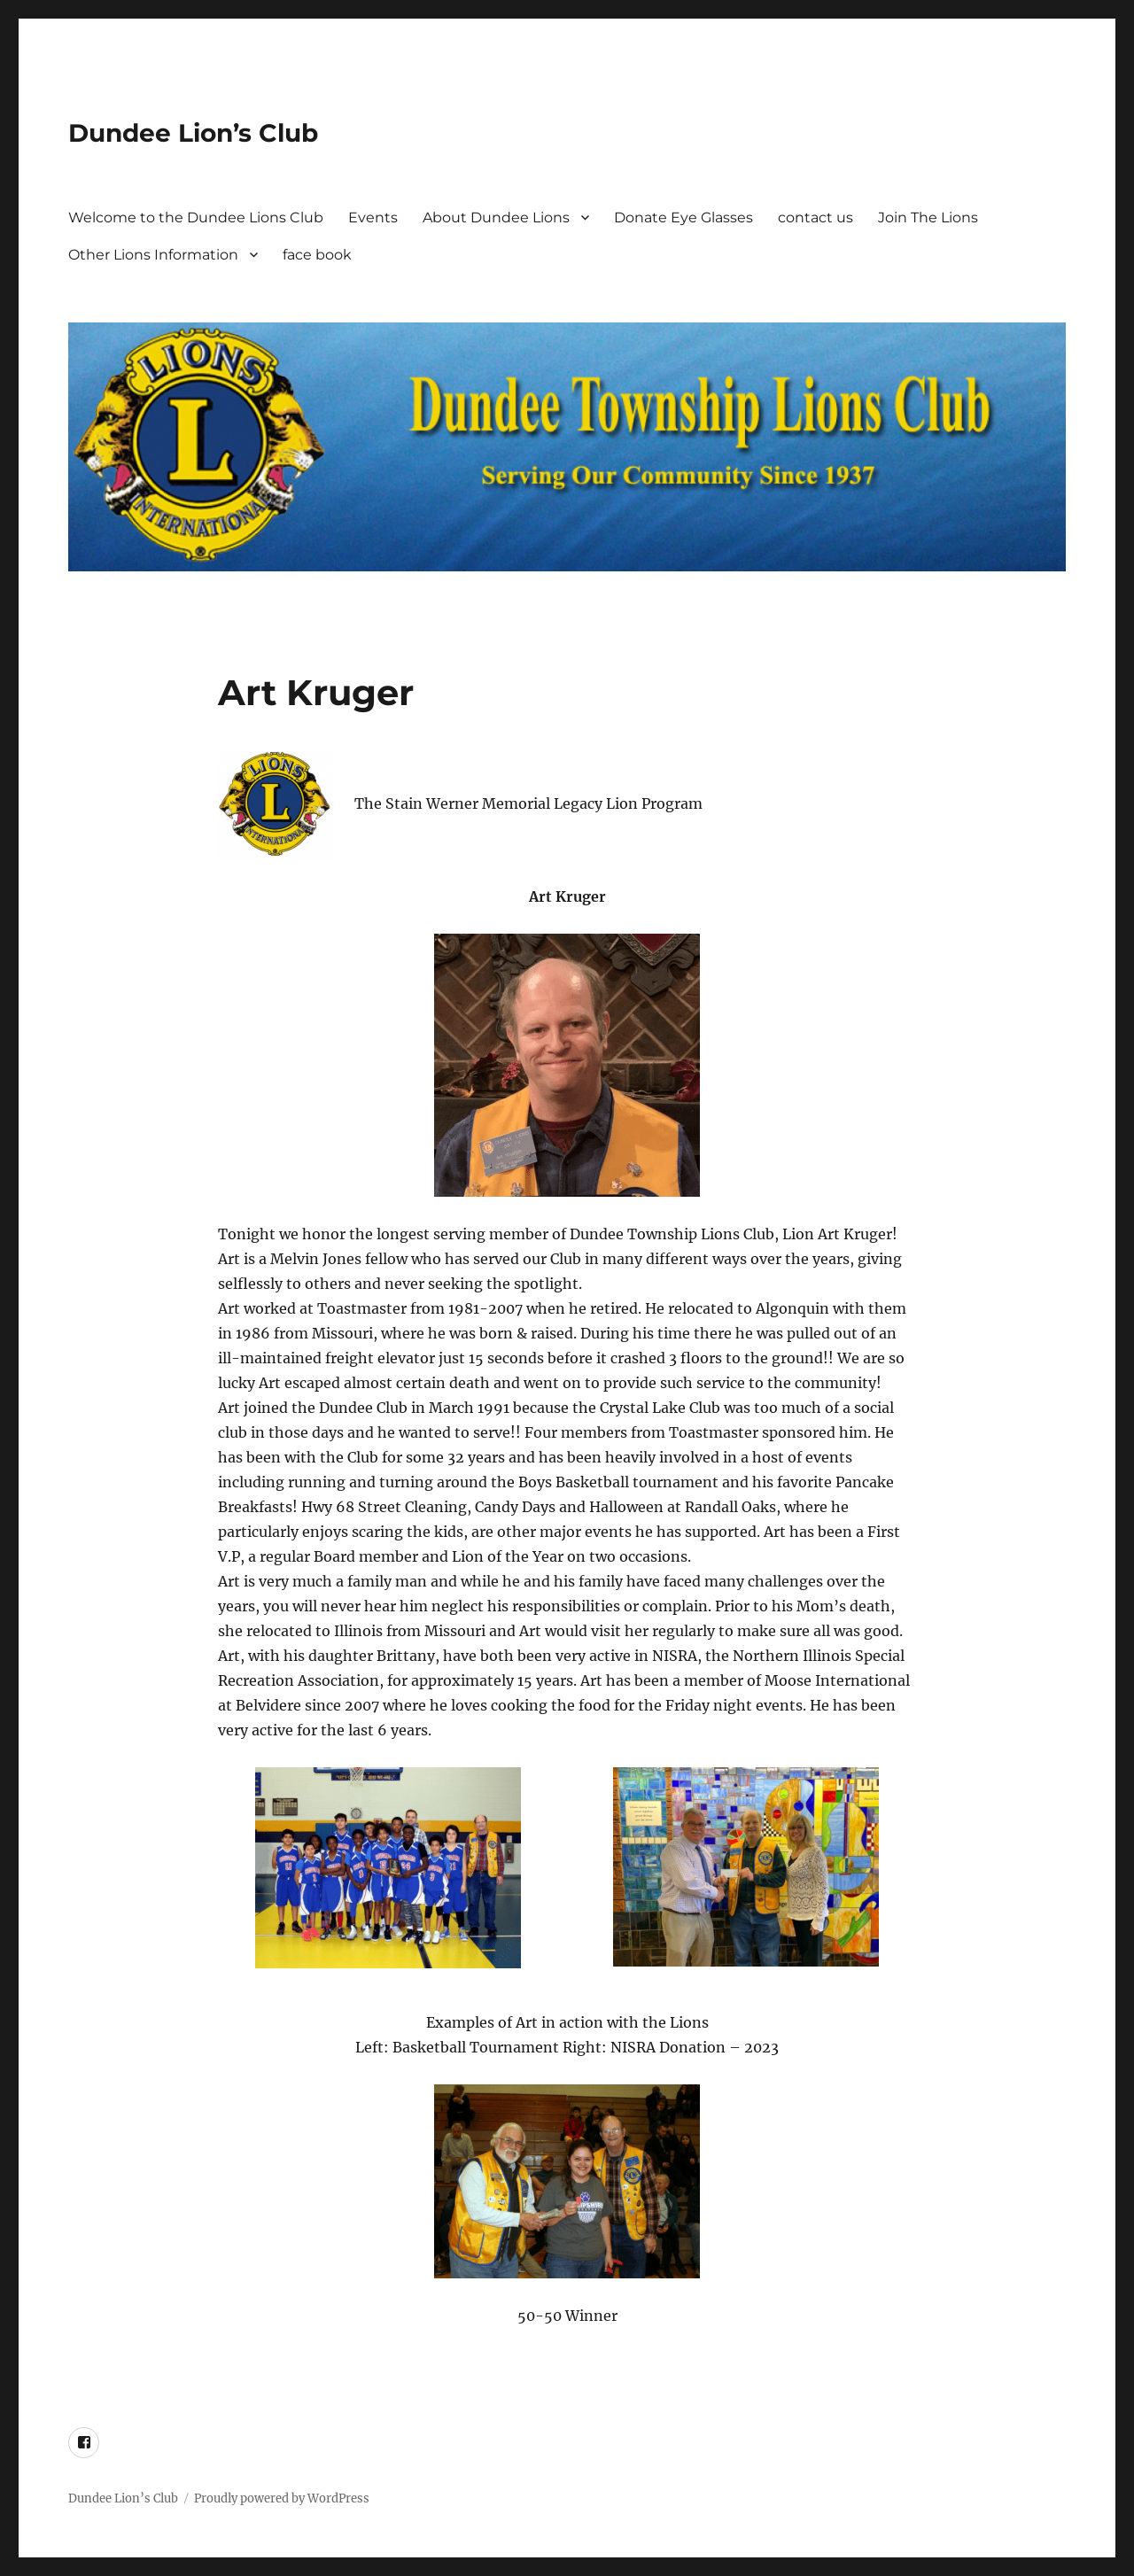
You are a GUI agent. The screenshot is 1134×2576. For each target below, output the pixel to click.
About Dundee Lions (496, 217)
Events (373, 217)
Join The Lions (928, 217)
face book (317, 254)
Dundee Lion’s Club (193, 133)
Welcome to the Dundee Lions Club (195, 217)
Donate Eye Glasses (683, 217)
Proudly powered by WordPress (281, 2498)
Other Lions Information (153, 254)
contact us (815, 217)
